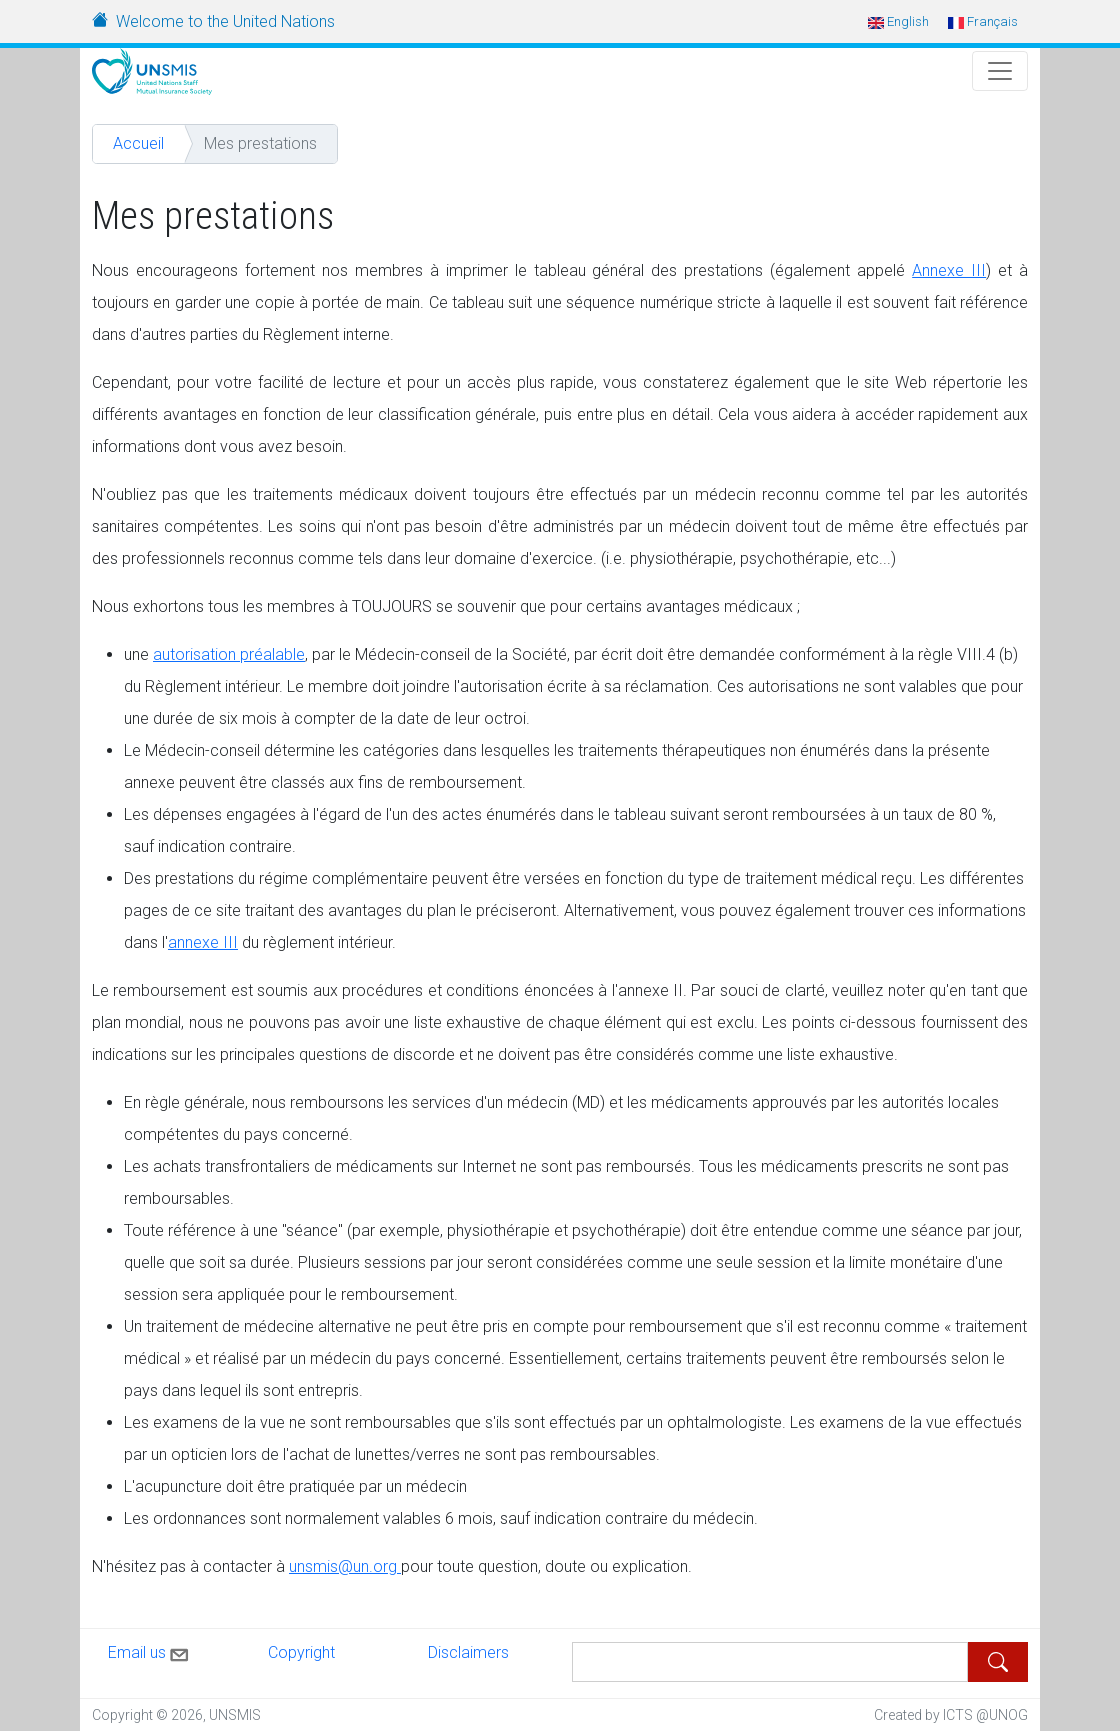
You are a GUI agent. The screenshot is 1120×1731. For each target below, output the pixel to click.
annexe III (203, 942)
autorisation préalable (229, 654)
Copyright (301, 1652)
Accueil (138, 143)
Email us (150, 1651)
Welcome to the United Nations (225, 21)
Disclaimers (468, 1652)
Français (983, 21)
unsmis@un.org (345, 1566)
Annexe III (949, 270)
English (898, 21)
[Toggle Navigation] (1000, 71)
